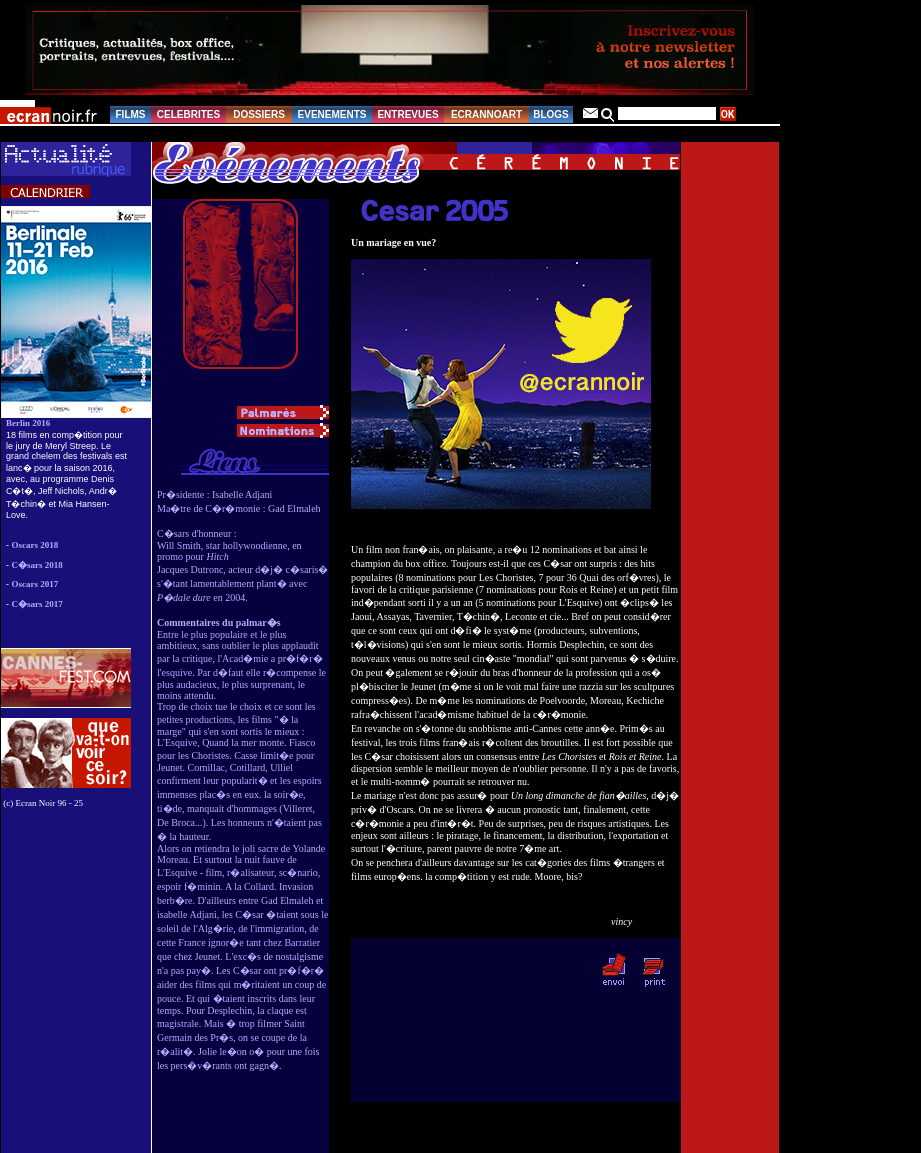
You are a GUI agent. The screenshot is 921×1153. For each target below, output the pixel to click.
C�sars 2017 (37, 604)
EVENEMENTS (332, 114)
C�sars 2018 (37, 565)
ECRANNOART (486, 114)
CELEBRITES (188, 114)
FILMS (131, 114)
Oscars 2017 (35, 584)
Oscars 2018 (35, 545)
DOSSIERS (259, 114)
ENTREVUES (407, 114)
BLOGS (551, 114)
